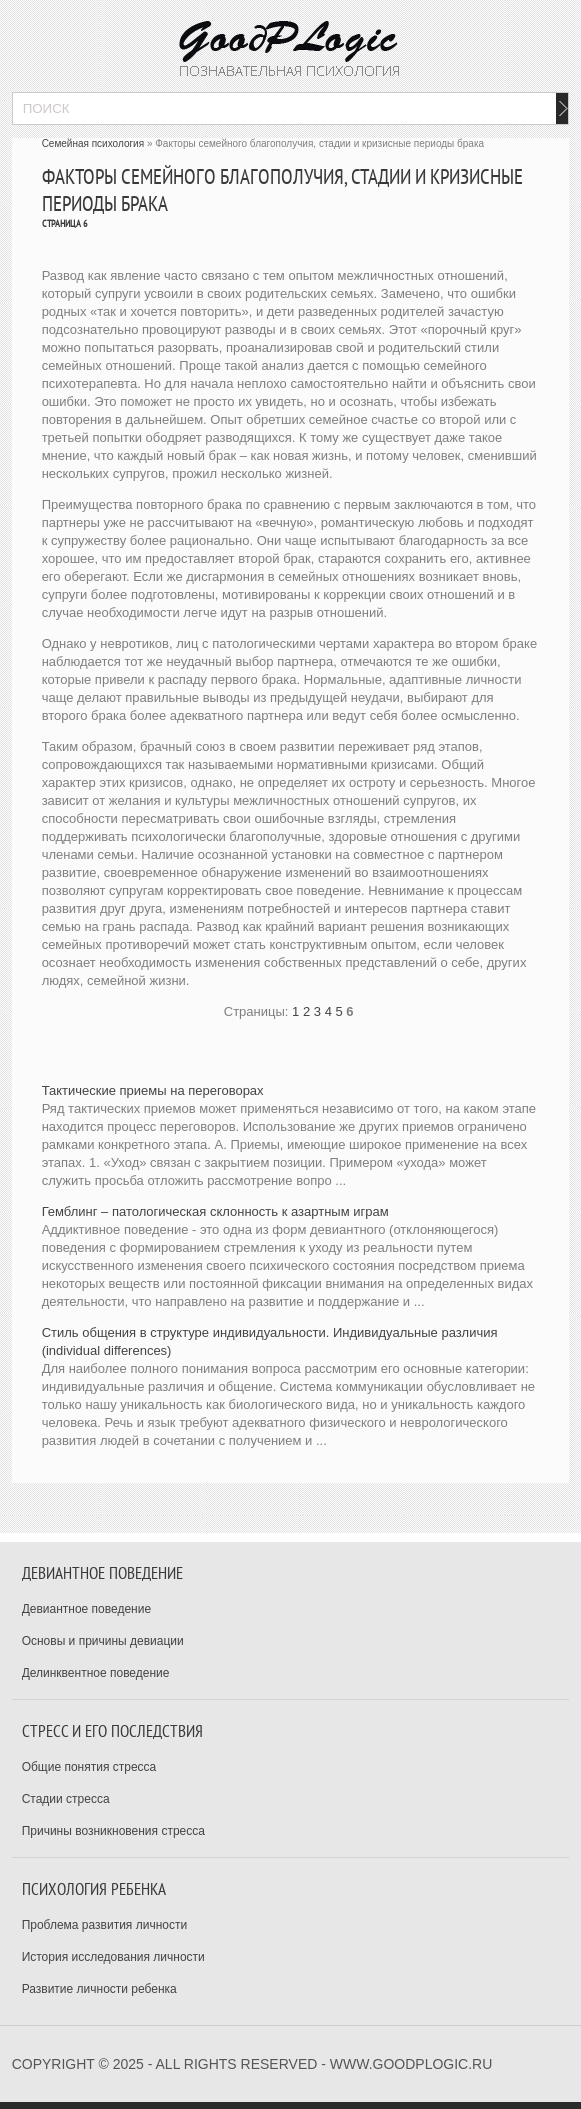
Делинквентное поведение (96, 1673)
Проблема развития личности (105, 1925)
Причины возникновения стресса (113, 1831)
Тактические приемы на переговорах (153, 1090)
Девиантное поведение (87, 1609)
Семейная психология (93, 143)
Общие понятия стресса (89, 1767)
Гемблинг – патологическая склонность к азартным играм (215, 1211)
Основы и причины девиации (103, 1641)
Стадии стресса (66, 1799)
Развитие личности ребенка (99, 1989)
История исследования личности (113, 1957)
